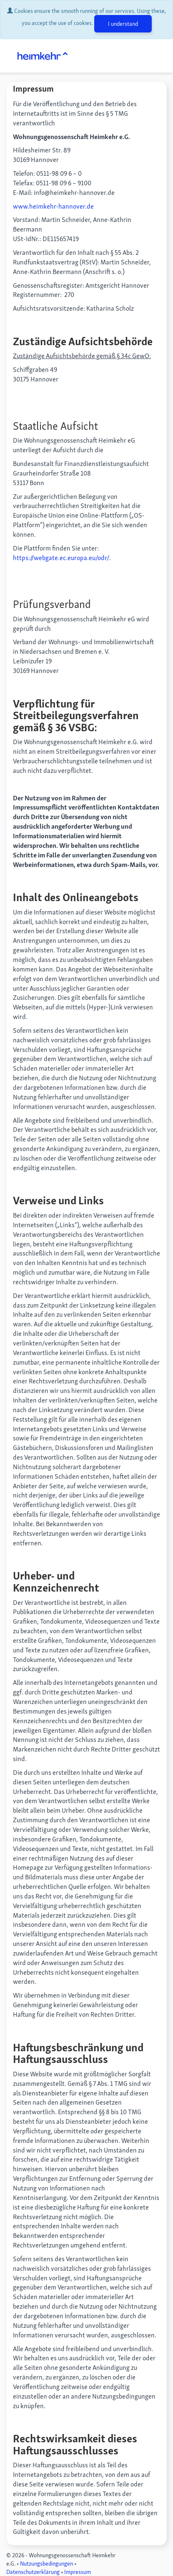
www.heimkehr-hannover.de (53, 206)
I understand (123, 23)
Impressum (77, 2572)
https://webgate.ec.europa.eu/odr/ (61, 557)
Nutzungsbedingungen (46, 2563)
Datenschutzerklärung (33, 2572)
